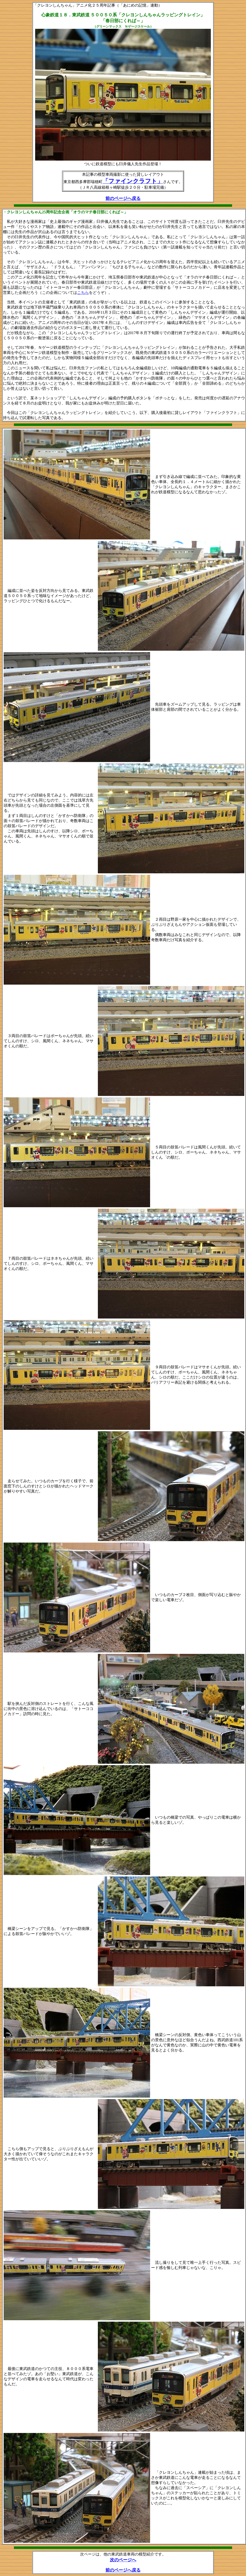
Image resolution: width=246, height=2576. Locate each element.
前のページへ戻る (123, 198)
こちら (83, 292)
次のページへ (123, 2559)
